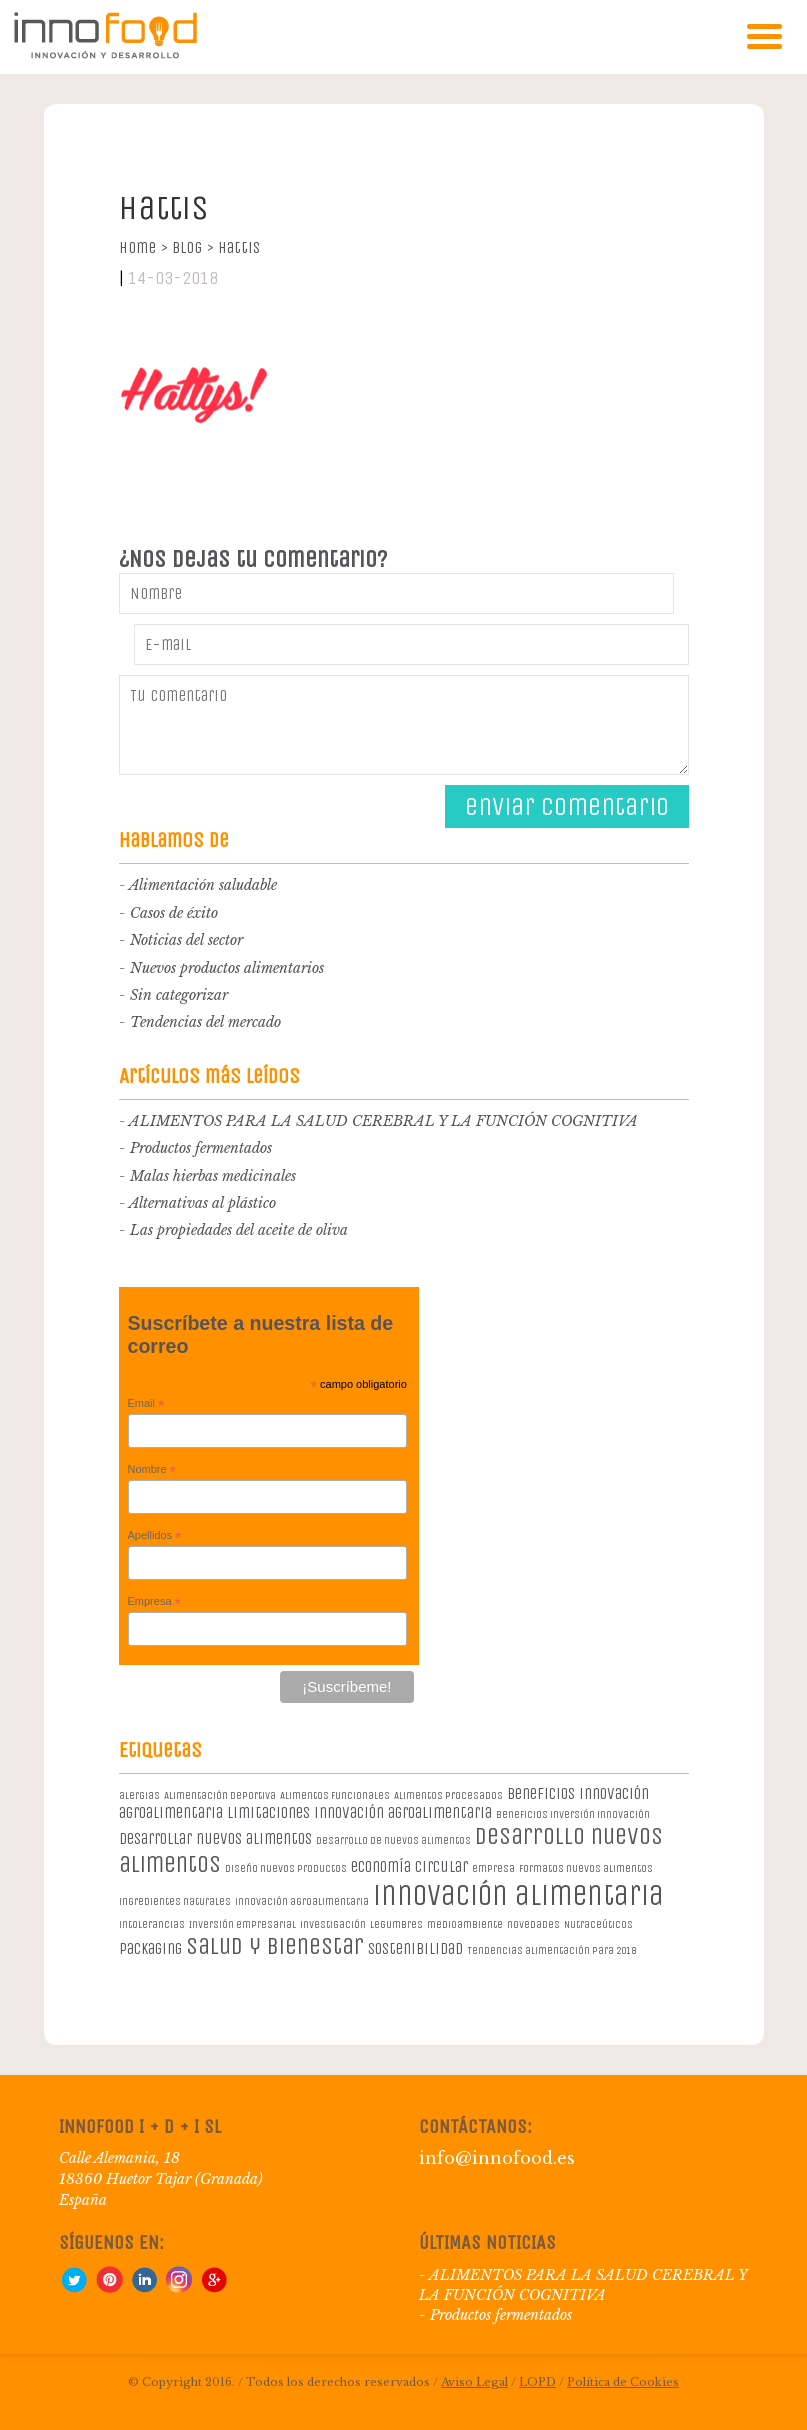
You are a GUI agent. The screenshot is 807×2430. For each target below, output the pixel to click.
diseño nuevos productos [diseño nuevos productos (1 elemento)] (286, 1868)
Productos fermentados (201, 1148)
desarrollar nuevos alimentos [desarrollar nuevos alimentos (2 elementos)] (215, 1838)
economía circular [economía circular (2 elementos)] (409, 1866)
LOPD (537, 2382)
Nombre (152, 1470)
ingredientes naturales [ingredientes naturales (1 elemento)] (175, 1901)
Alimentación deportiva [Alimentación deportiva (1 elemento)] (220, 1795)
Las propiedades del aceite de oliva (239, 1230)
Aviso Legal (474, 2382)
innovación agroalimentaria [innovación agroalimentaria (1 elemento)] (302, 1901)
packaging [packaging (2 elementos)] (150, 1948)
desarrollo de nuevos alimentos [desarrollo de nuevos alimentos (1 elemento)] (393, 1840)
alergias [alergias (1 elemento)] (139, 1795)
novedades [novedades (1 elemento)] (533, 1924)
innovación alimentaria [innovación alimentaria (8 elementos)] (518, 1895)
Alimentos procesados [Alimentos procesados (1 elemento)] (448, 1795)
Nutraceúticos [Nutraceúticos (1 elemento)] (598, 1924)
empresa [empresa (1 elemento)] (493, 1868)
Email (146, 1404)
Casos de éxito (174, 913)
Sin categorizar (179, 995)
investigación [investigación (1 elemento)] (333, 1924)
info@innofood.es (497, 2158)
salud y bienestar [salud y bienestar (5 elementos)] (275, 1946)
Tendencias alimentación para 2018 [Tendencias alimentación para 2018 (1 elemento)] (551, 1950)
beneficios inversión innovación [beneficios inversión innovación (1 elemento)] (573, 1814)
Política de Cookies (623, 2382)
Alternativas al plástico (202, 1203)
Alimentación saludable (203, 885)
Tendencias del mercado (205, 1022)
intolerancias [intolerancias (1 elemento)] (152, 1924)
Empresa (155, 1602)
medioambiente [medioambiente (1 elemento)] (465, 1924)
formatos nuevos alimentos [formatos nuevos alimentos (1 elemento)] (586, 1868)
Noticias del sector (186, 940)
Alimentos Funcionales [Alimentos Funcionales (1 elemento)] (335, 1795)
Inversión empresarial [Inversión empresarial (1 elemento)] (242, 1924)
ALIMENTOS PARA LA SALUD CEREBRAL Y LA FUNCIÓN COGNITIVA (383, 1121)
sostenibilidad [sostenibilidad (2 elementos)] (415, 1948)
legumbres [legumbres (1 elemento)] (396, 1924)
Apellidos (155, 1536)
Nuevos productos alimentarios (227, 968)
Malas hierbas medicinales (213, 1176)
